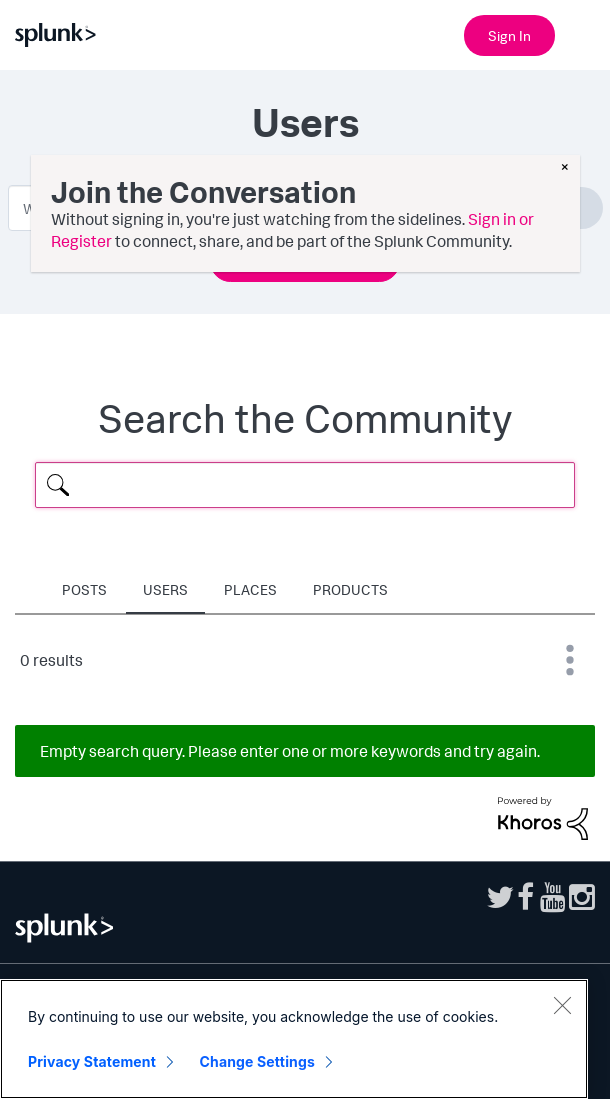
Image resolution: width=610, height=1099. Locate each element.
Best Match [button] (570, 660)
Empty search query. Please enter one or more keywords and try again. (290, 751)
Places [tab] (250, 589)
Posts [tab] (84, 589)
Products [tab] (350, 589)
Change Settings (257, 1062)
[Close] (562, 1006)
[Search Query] (305, 485)
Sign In (509, 35)
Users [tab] (165, 589)
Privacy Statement (92, 1062)
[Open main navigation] (583, 33)
